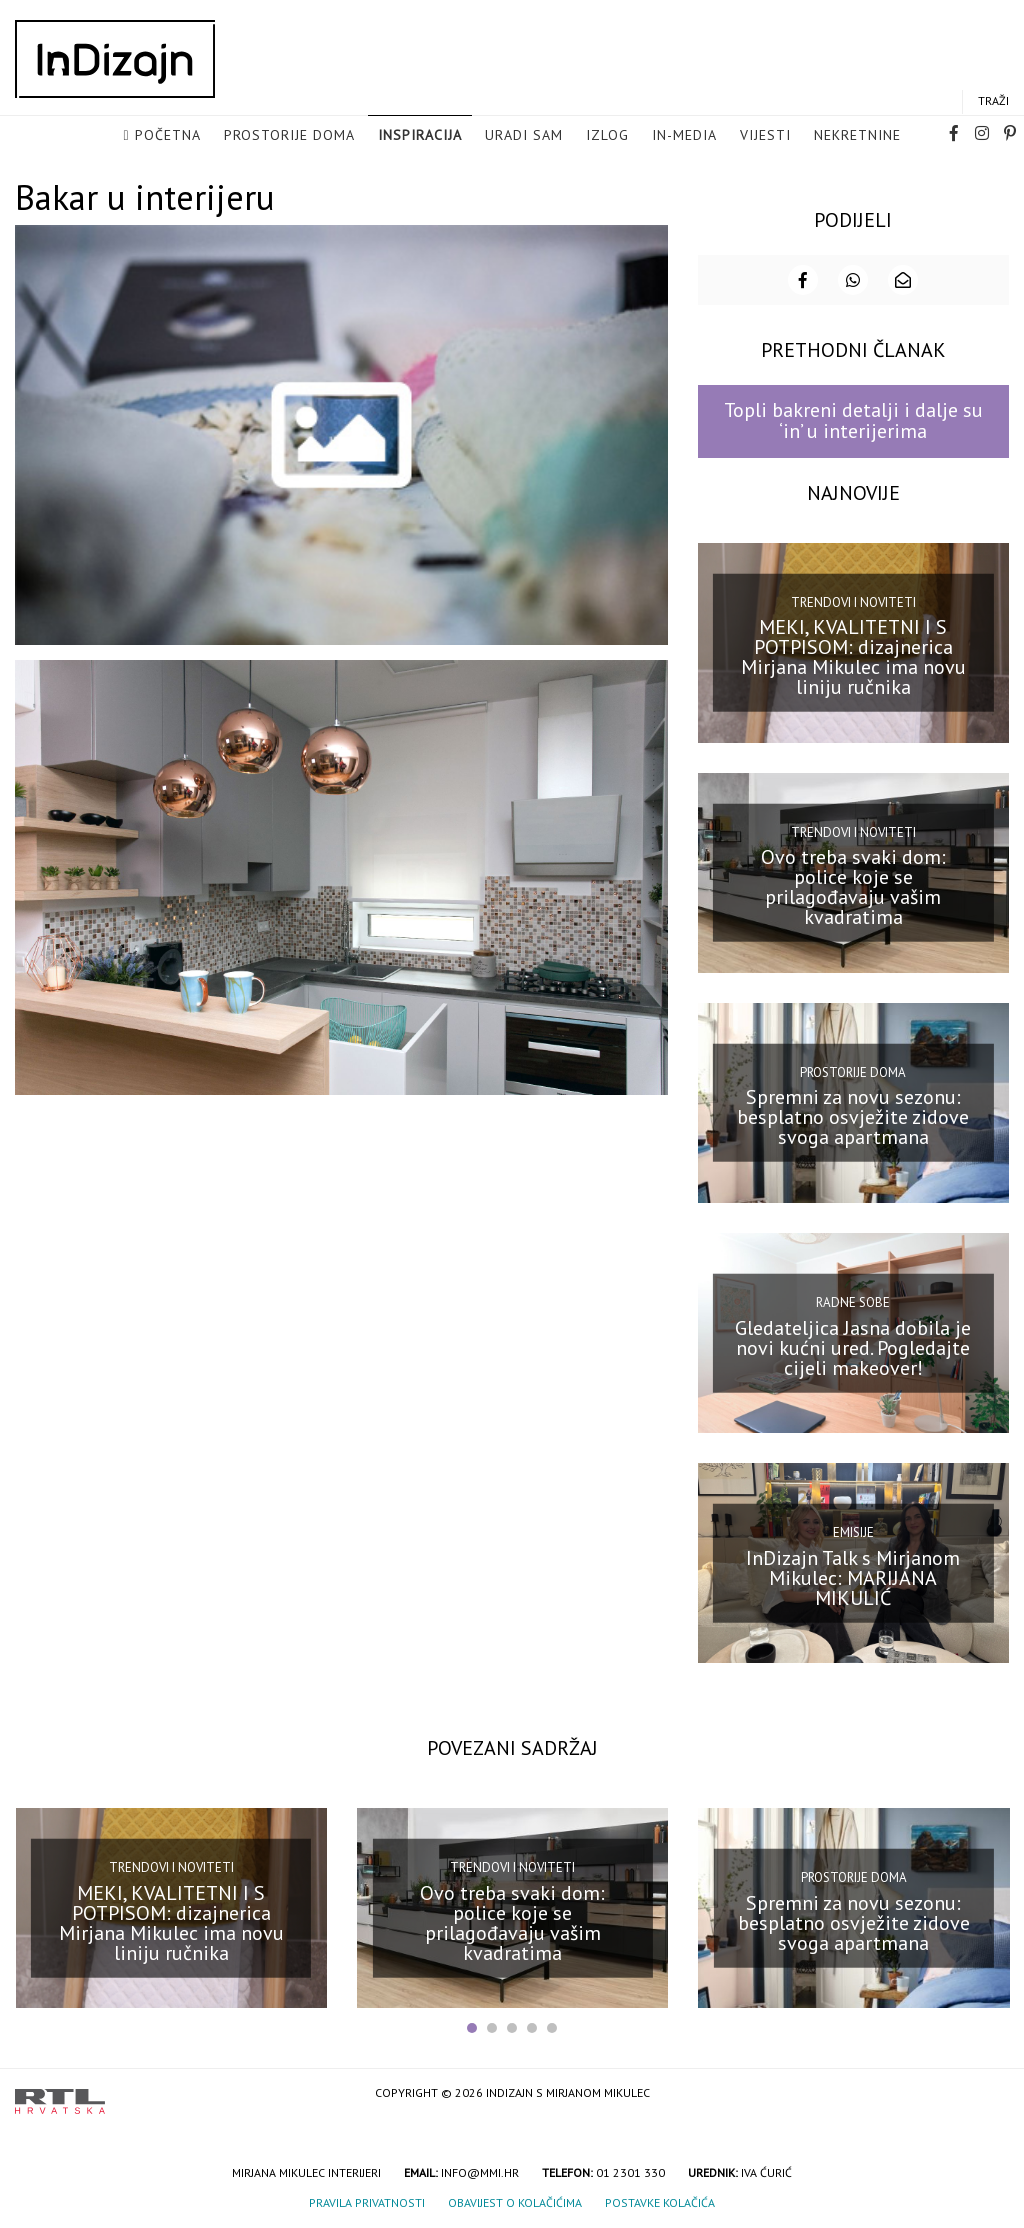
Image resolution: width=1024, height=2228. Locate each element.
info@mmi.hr (480, 2170)
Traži (993, 101)
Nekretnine (857, 136)
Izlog (607, 136)
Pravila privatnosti (367, 2200)
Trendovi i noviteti (853, 599)
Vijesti (765, 136)
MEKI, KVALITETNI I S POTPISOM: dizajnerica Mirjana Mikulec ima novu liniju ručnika (853, 655)
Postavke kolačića (660, 2200)
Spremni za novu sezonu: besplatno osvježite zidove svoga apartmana (853, 1115)
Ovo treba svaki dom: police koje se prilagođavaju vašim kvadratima (853, 885)
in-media (684, 136)
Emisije (853, 1530)
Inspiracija (420, 136)
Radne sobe (853, 1300)
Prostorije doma (289, 136)
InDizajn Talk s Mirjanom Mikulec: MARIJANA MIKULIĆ (853, 1576)
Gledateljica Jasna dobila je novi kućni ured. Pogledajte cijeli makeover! (853, 1345)
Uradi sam (524, 136)
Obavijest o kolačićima (515, 2200)
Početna (168, 136)
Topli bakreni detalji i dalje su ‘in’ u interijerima (853, 418)
